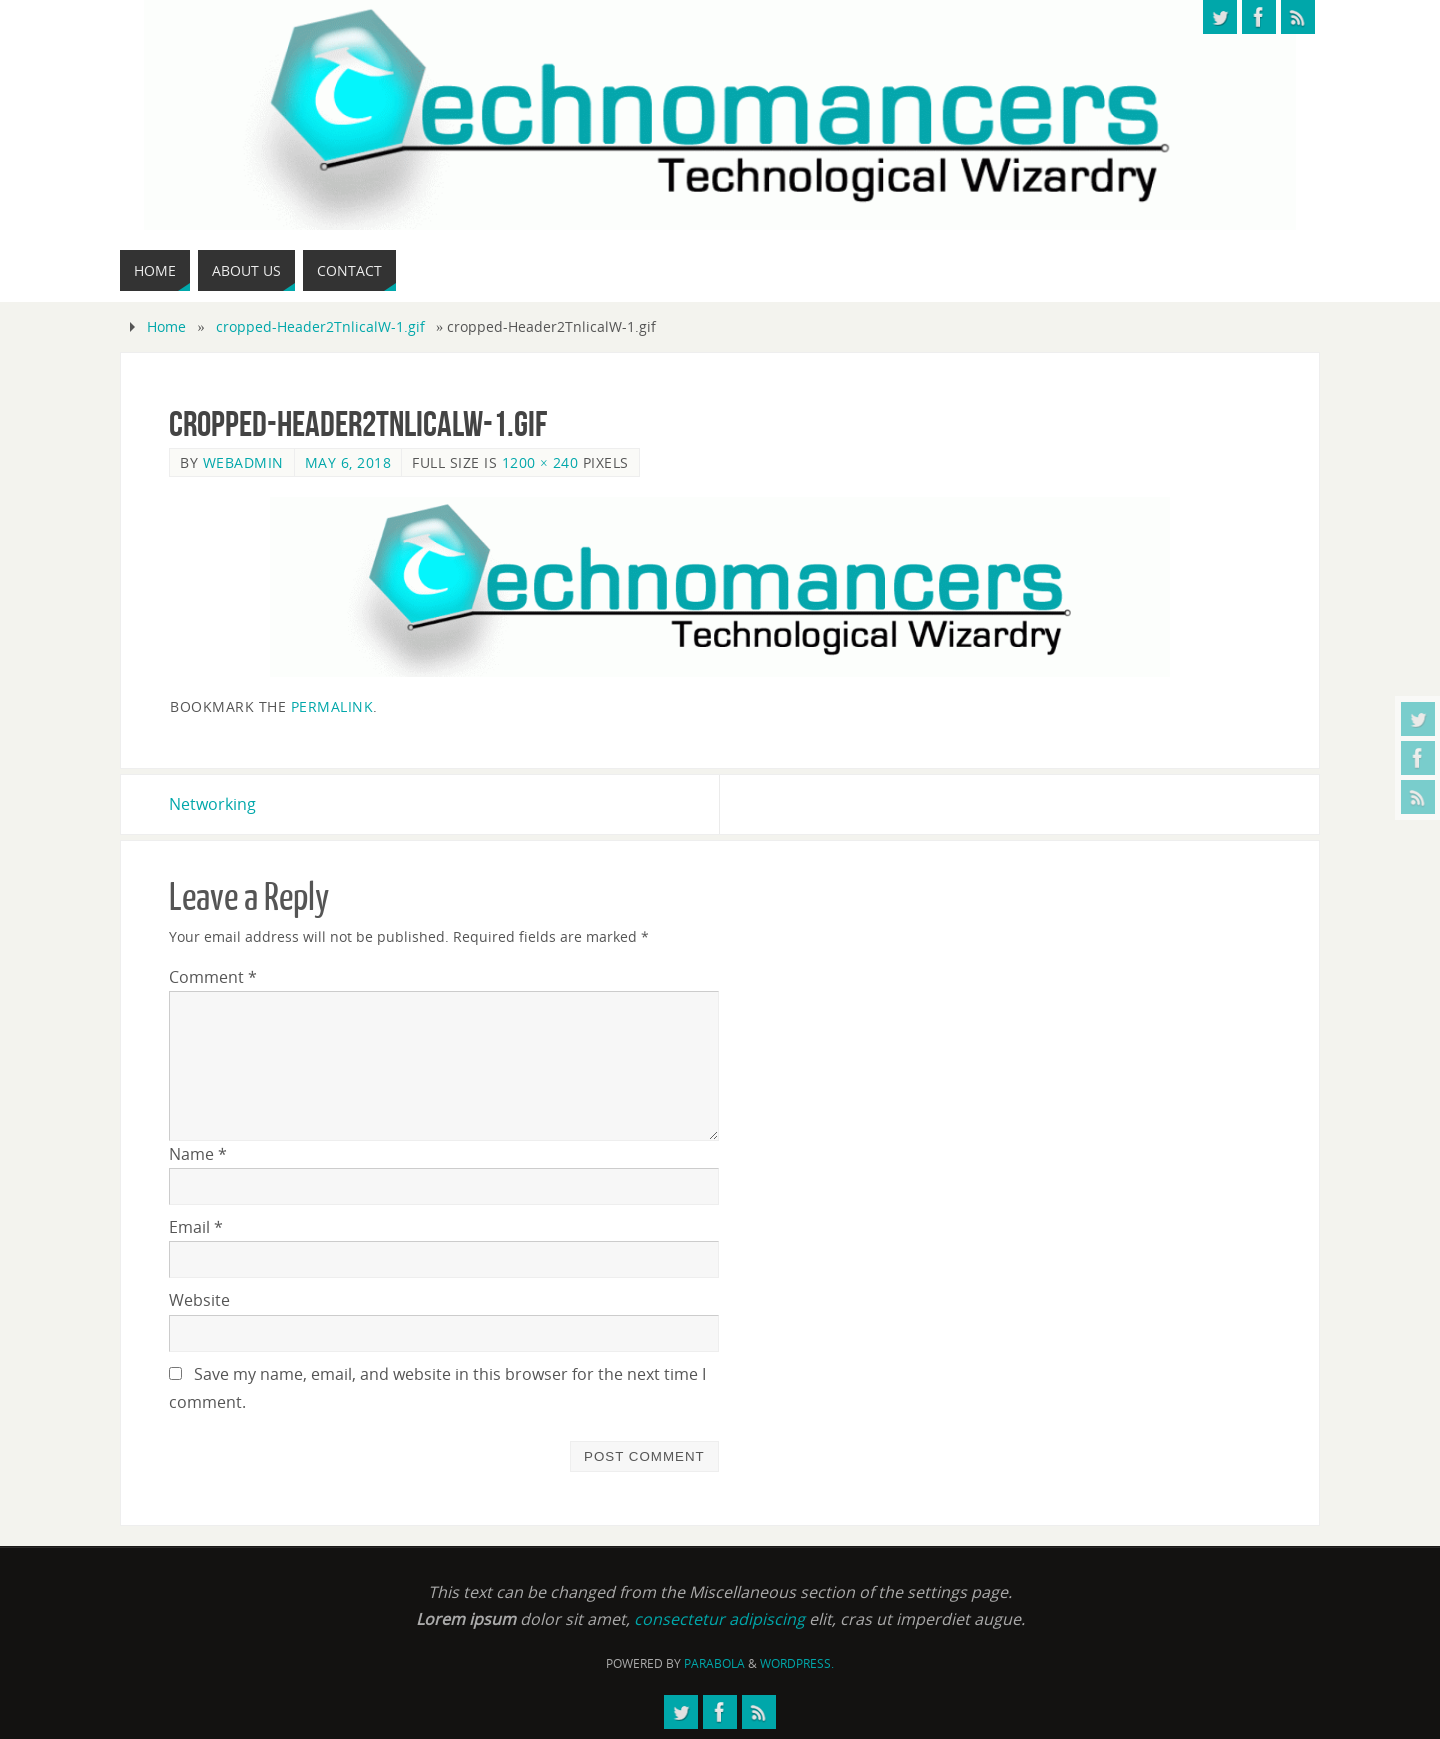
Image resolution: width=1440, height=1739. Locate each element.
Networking (212, 804)
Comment (213, 977)
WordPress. (797, 1663)
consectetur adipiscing (719, 1619)
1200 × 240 (540, 462)
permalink (332, 706)
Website (199, 1300)
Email (196, 1227)
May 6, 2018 (348, 462)
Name (198, 1154)
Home (166, 326)
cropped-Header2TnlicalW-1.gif (320, 326)
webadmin (243, 462)
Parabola (714, 1663)
